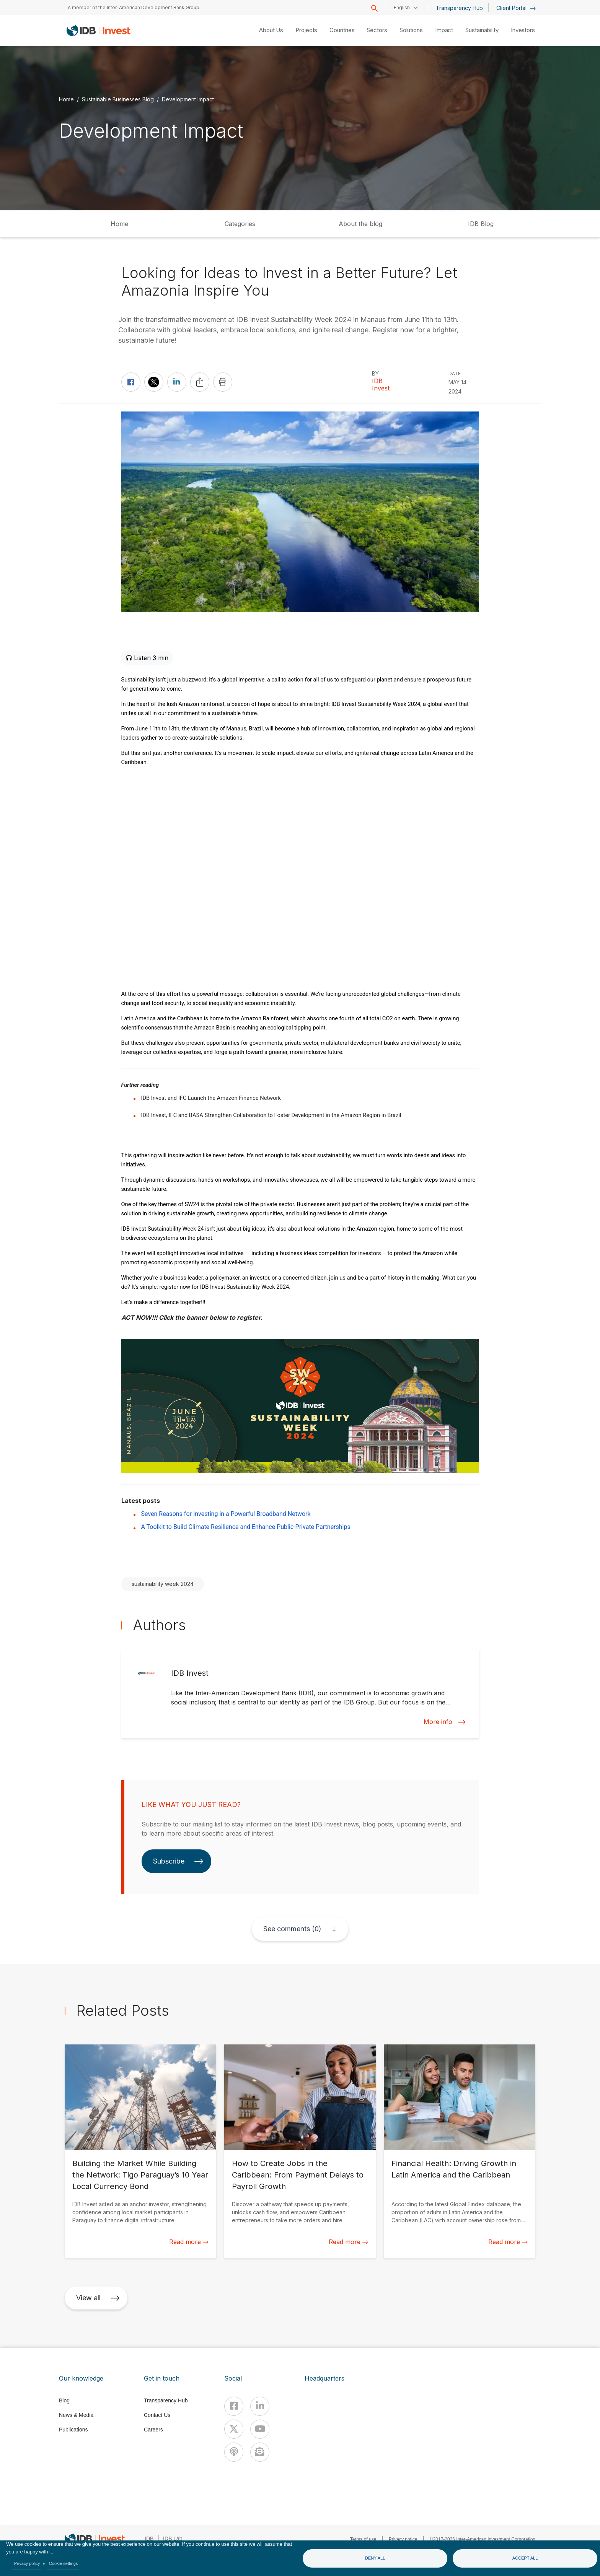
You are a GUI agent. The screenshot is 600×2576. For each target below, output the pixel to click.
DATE (454, 373)
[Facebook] (233, 2406)
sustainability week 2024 (163, 1584)
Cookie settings (63, 2563)
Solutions (411, 30)
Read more (189, 2241)
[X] (233, 2429)
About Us (271, 30)
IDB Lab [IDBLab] (173, 2538)
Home (66, 99)
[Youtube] (259, 2429)
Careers (153, 2429)
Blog (64, 2400)
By (375, 373)
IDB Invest (381, 384)
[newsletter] (259, 2452)
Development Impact (188, 99)
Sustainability (482, 30)
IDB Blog (481, 224)
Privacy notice (403, 2539)
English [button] (402, 7)
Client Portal (516, 8)
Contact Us (157, 2415)
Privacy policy (27, 2563)
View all (98, 2298)
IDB (149, 2538)
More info (445, 1721)
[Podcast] (233, 2452)
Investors (523, 30)
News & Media (76, 2415)
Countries (341, 30)
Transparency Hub (459, 8)
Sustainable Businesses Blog (118, 99)
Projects (306, 30)
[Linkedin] (259, 2406)
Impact (444, 30)
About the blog (360, 224)
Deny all (375, 2558)
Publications (73, 2429)
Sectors (377, 30)
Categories (240, 224)
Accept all (525, 2558)
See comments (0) (292, 1929)
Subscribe (178, 1861)
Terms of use (363, 2539)
